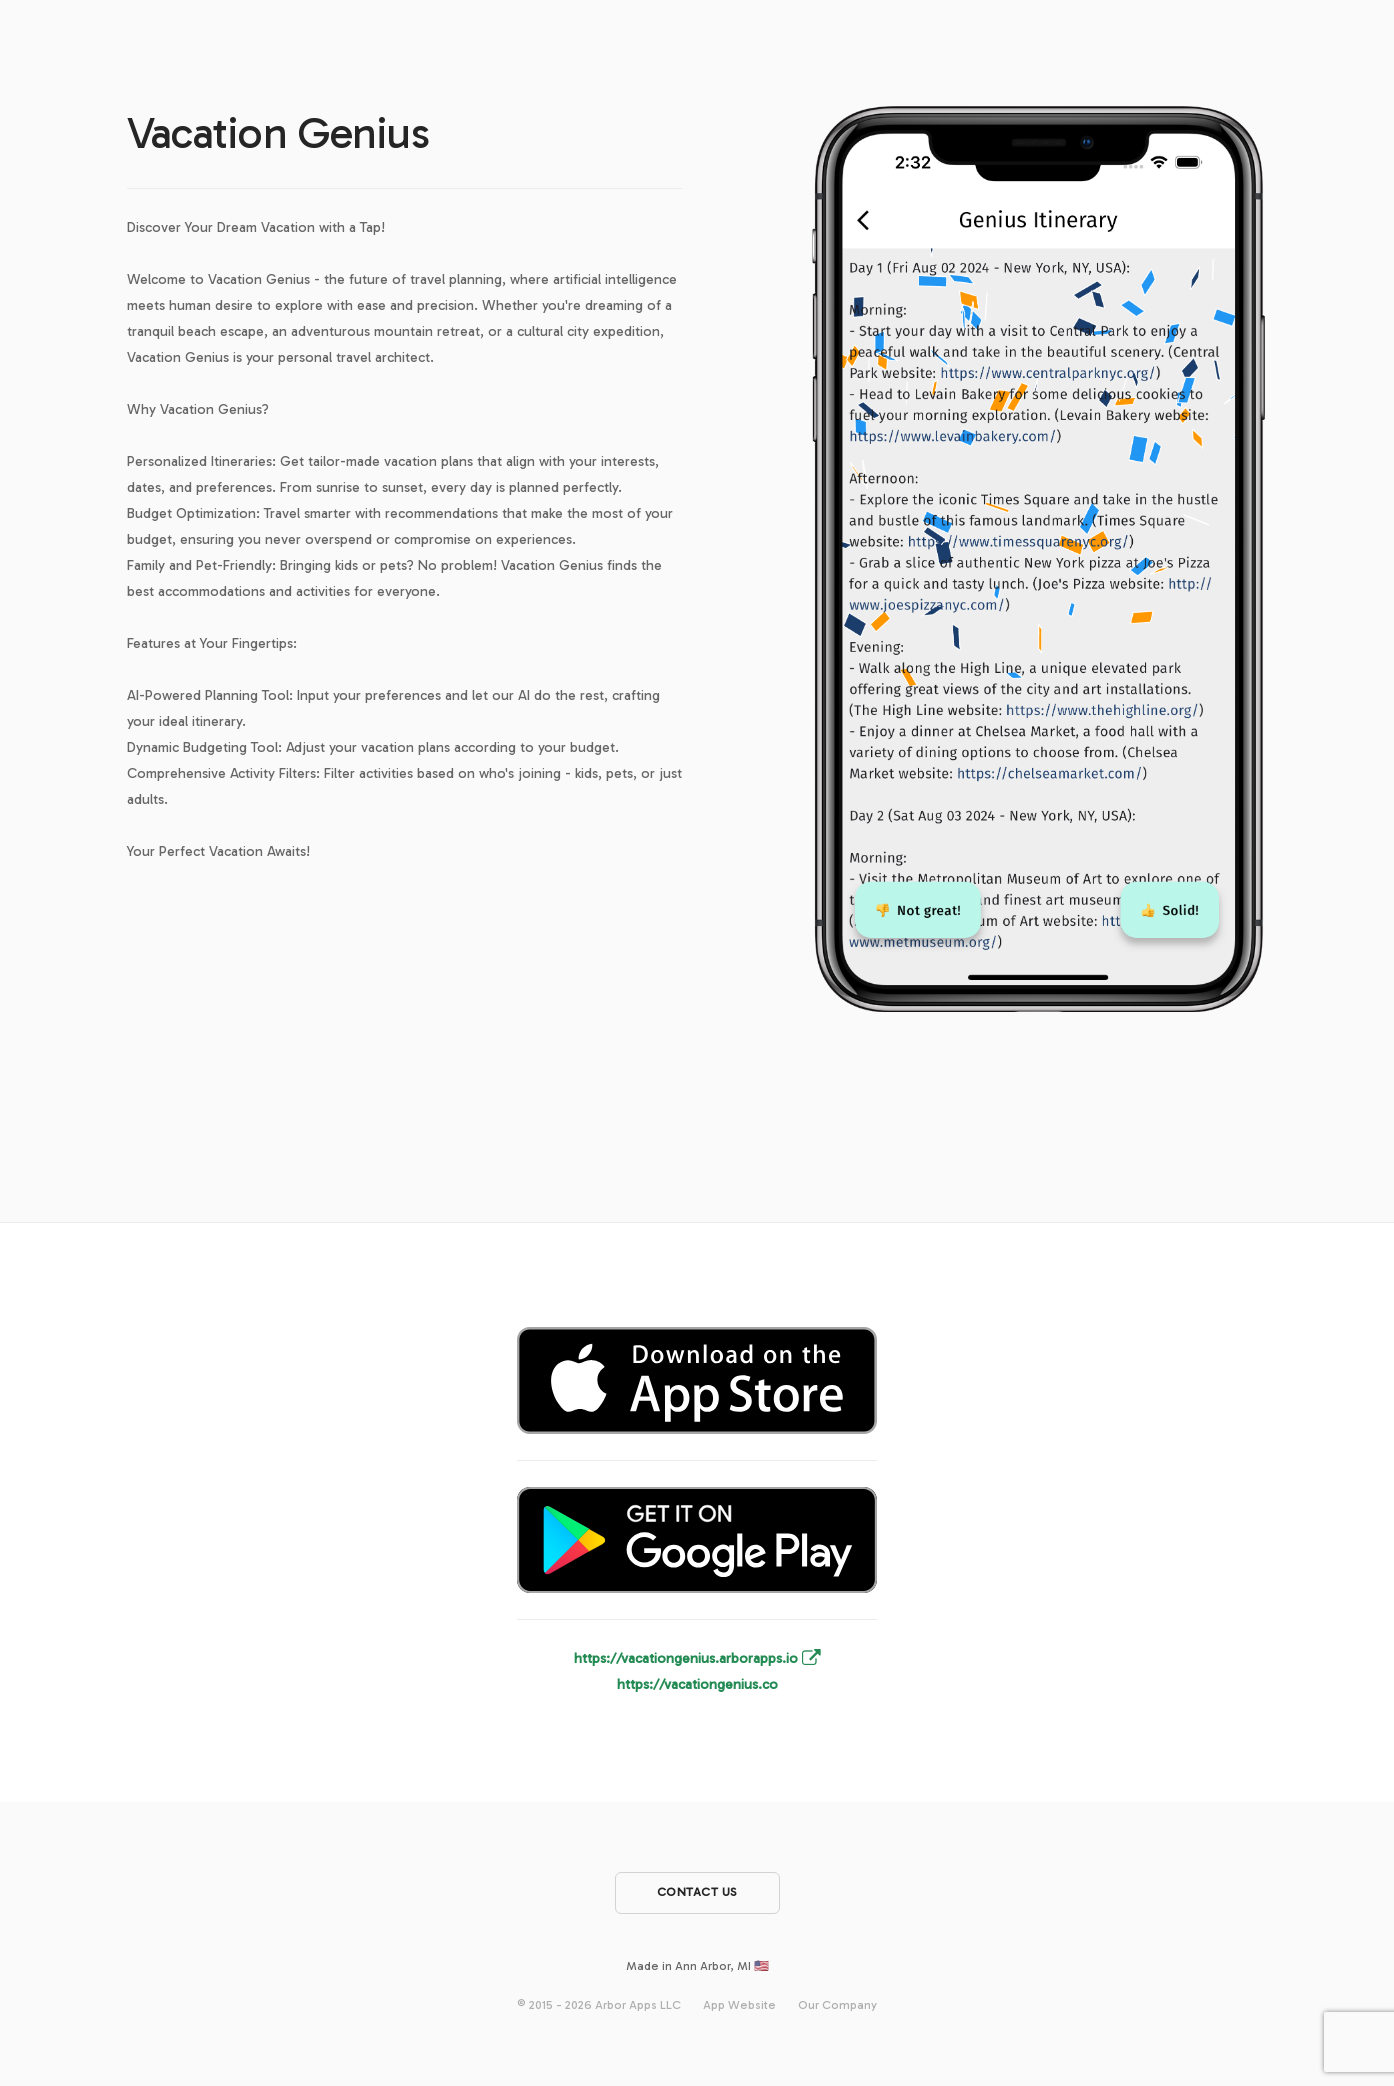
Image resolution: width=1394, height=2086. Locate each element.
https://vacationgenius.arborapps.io (697, 1658)
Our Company (837, 2004)
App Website (739, 2004)
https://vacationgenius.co (697, 1684)
